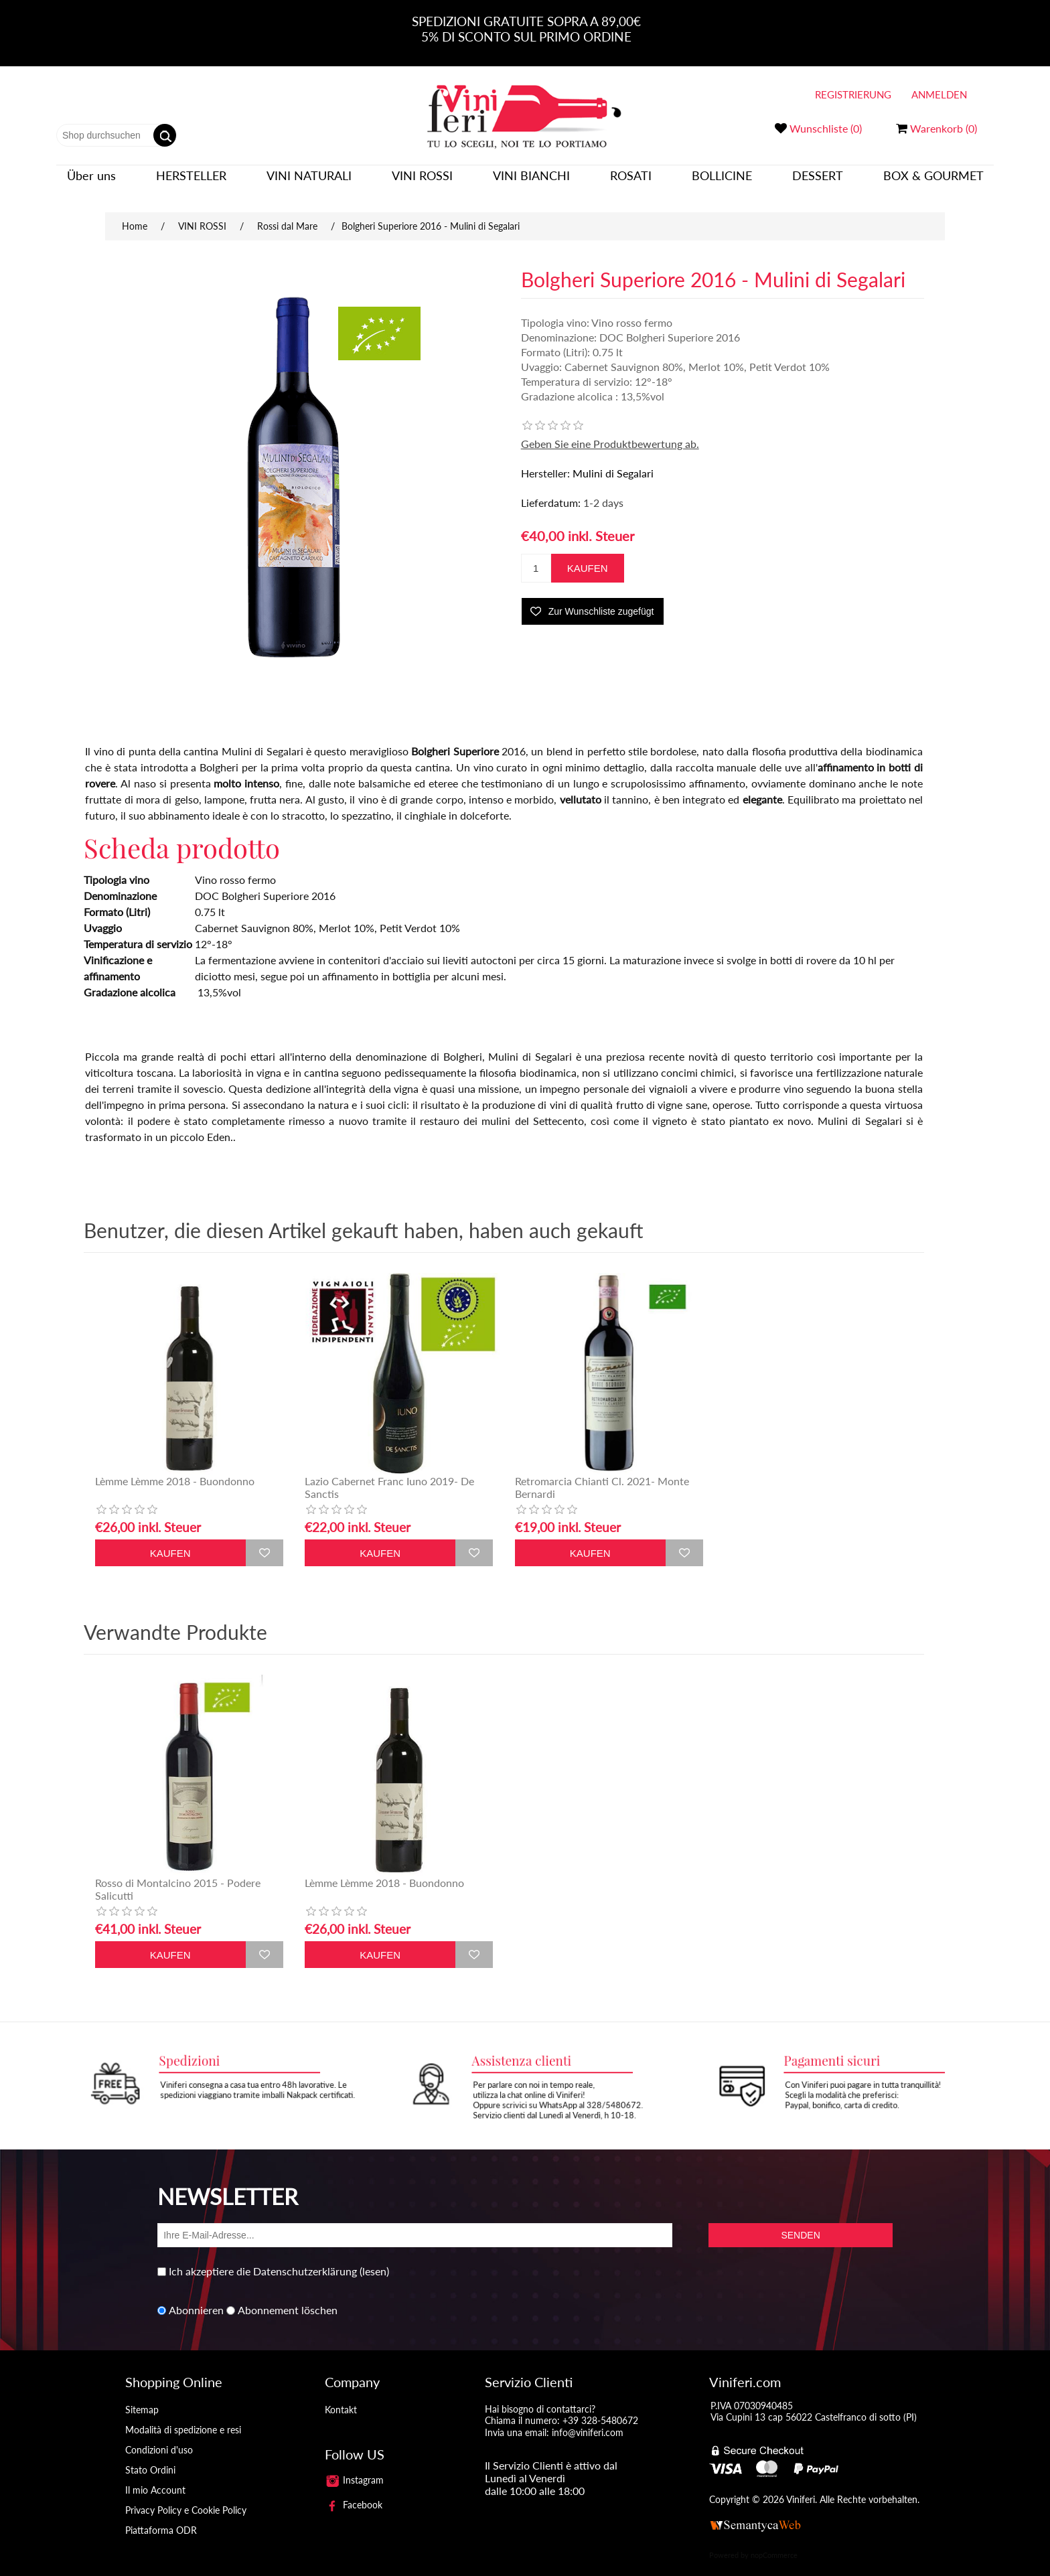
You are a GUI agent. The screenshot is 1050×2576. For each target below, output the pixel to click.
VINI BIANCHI (531, 182)
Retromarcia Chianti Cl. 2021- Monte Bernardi (602, 1474)
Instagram (354, 2466)
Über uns (91, 182)
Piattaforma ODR (161, 2516)
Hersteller (191, 182)
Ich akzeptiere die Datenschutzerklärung (263, 2257)
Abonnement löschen (288, 2297)
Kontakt (341, 2396)
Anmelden (939, 94)
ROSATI (631, 182)
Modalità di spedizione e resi (183, 2416)
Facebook (353, 2491)
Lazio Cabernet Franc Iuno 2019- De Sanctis (389, 1474)
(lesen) (374, 2257)
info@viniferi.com (587, 2419)
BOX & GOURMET (933, 182)
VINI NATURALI (309, 182)
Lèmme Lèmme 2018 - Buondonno (174, 1467)
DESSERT (817, 182)
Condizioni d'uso (159, 2436)
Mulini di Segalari (613, 459)
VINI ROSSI (422, 182)
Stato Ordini (150, 2456)
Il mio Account (155, 2476)
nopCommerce (774, 2541)
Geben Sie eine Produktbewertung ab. (610, 430)
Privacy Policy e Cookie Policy (185, 2496)
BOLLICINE (722, 182)
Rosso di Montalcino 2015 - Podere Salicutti (177, 1875)
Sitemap (142, 2396)
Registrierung (853, 94)
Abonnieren (196, 2297)
